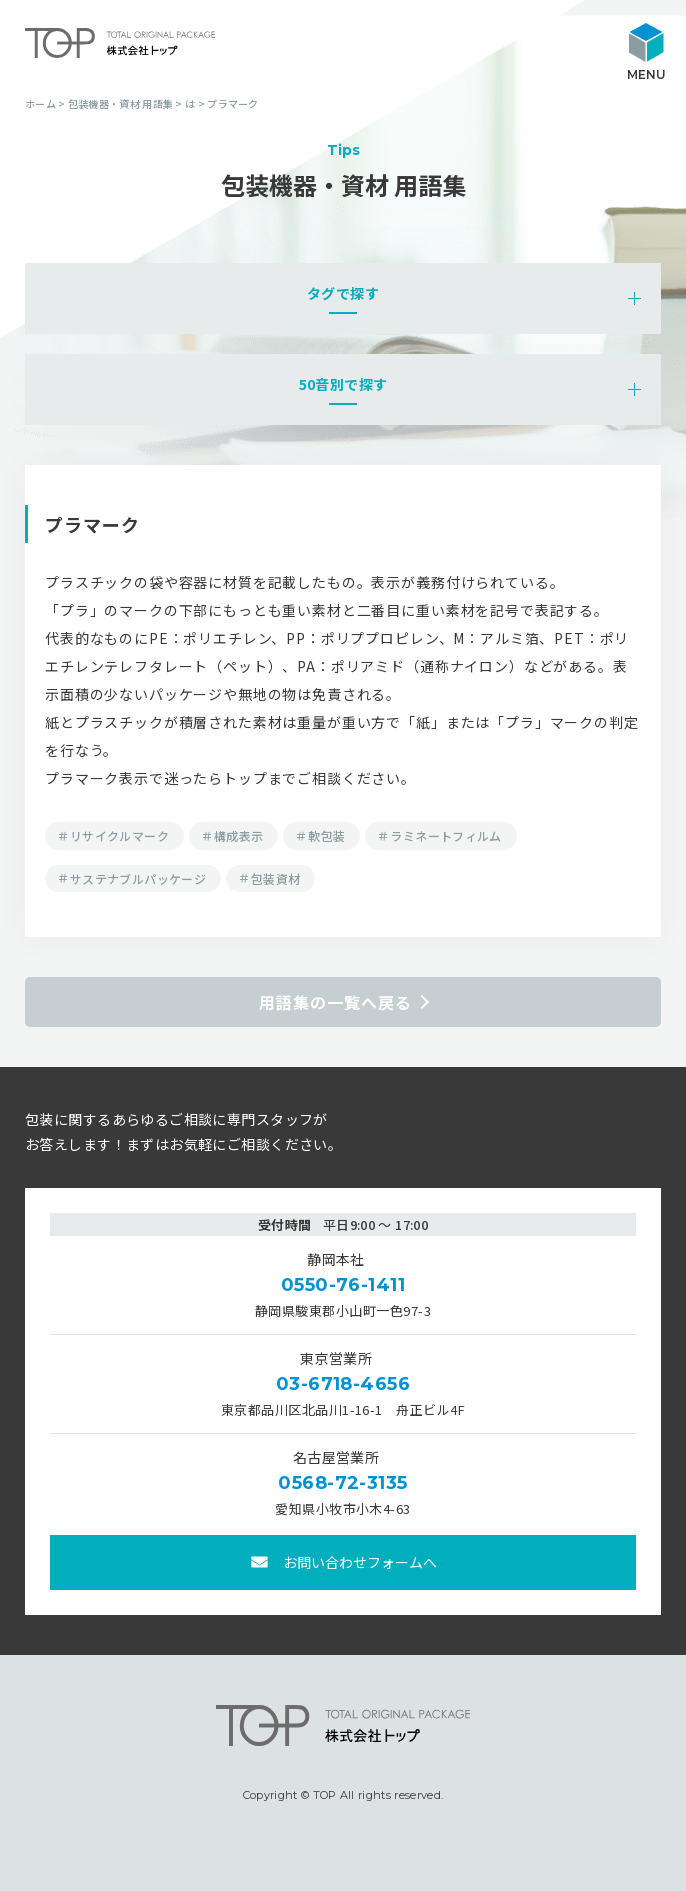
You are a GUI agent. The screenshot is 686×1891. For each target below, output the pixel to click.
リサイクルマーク (119, 835)
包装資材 (275, 878)
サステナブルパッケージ (138, 878)
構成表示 (238, 835)
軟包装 (326, 835)
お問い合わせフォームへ (360, 1562)
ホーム (40, 103)
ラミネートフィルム (445, 835)
